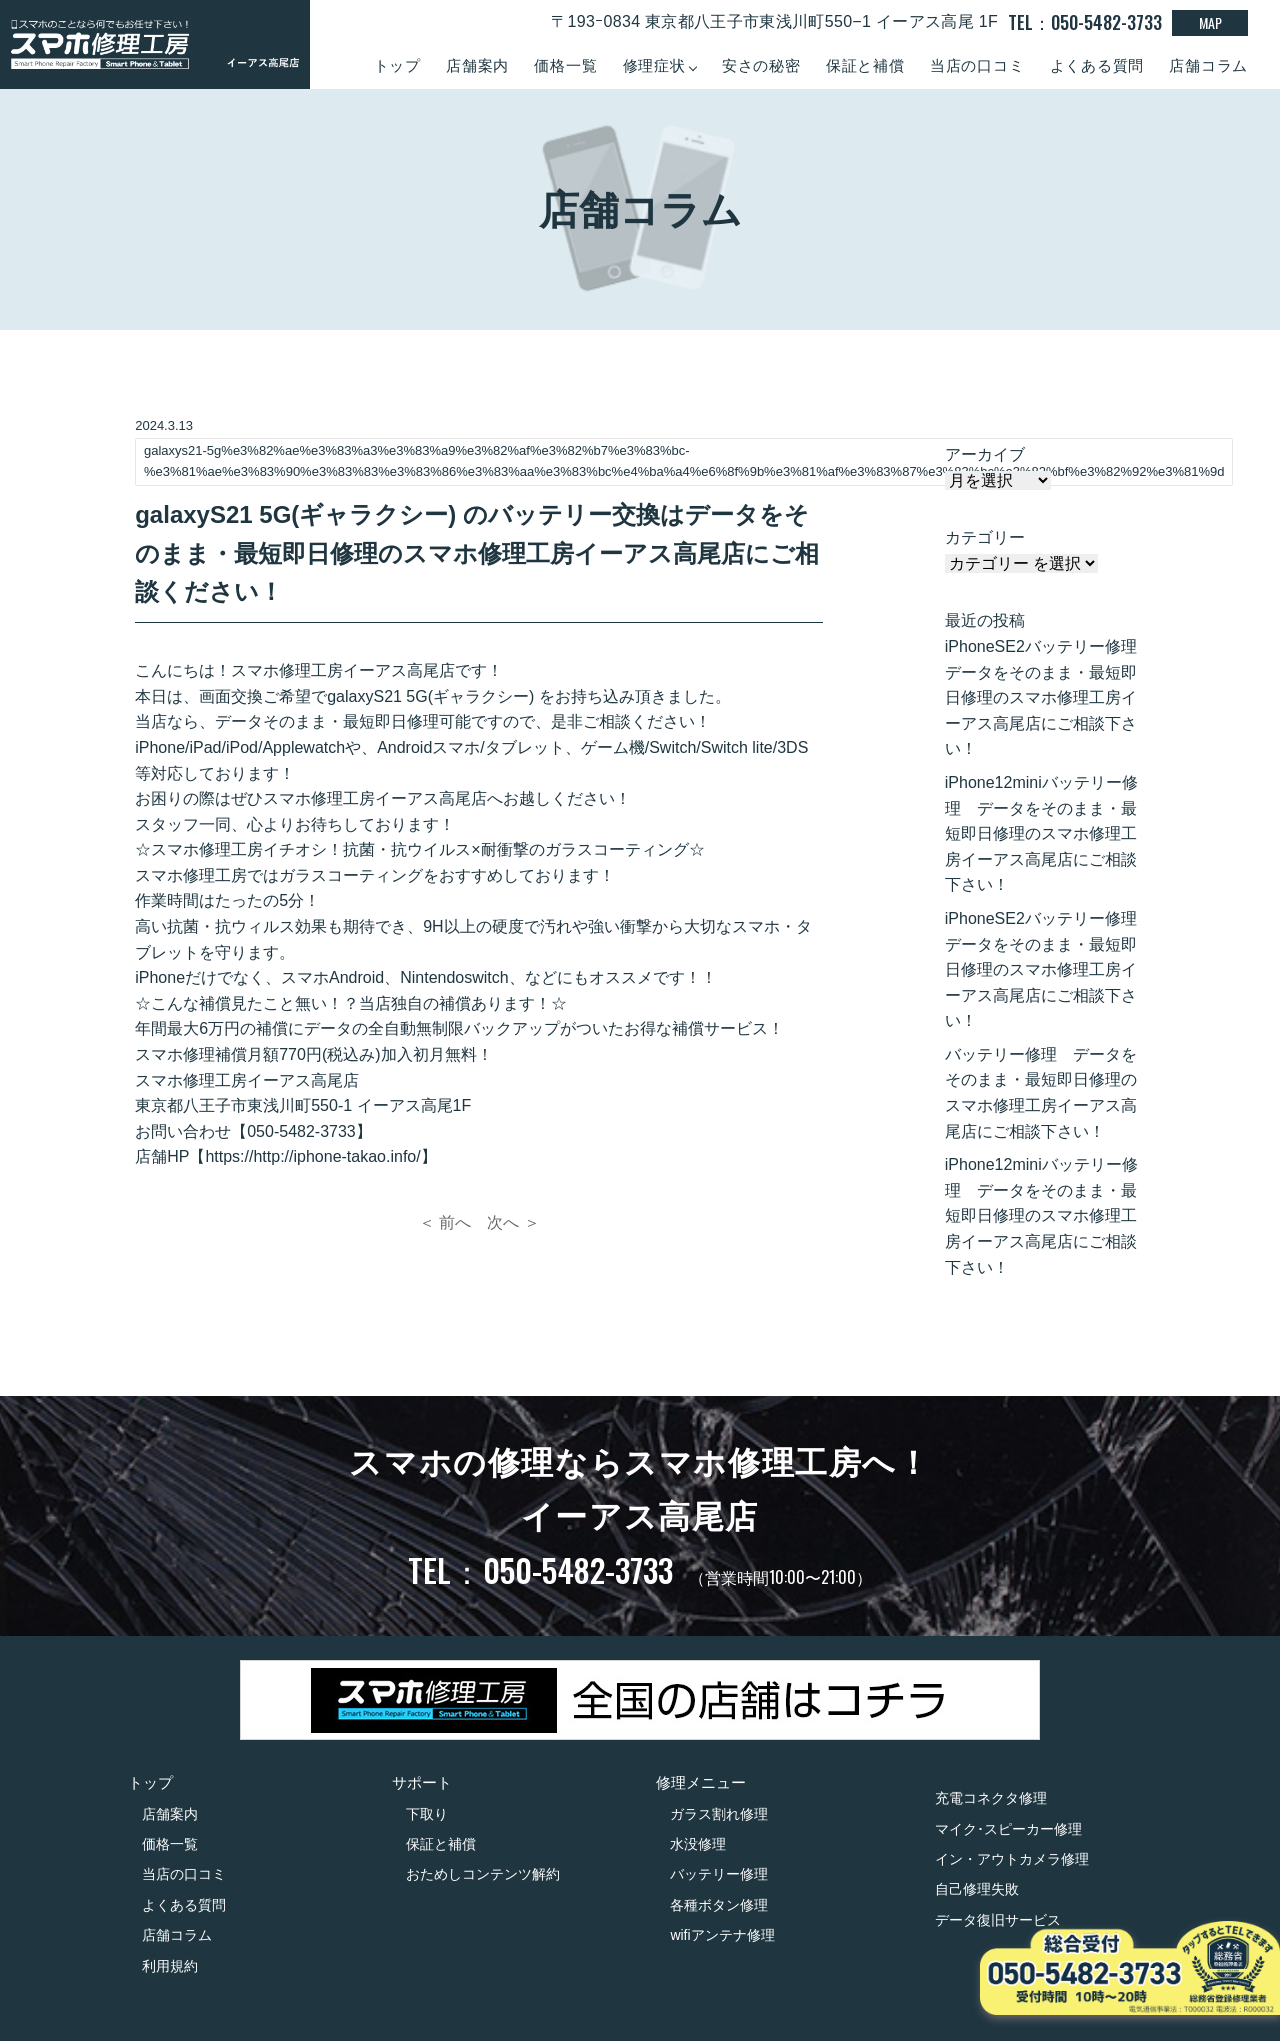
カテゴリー (985, 537)
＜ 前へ (445, 1222)
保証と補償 (865, 65)
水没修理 (698, 1844)
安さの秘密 (761, 65)
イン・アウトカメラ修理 (1012, 1859)
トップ (397, 65)
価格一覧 (565, 65)
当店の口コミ (977, 65)
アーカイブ (985, 454)
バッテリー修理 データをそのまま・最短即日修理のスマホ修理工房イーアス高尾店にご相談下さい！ (1041, 1093)
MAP (1210, 22)
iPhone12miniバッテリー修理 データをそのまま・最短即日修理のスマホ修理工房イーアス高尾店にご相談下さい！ (1041, 833)
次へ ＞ (513, 1222)
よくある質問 (1097, 65)
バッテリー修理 (719, 1874)
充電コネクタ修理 (991, 1798)
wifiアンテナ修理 (722, 1935)
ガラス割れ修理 (719, 1814)
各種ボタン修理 (719, 1905)
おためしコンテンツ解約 (483, 1874)
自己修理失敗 (977, 1889)
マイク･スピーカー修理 (1008, 1829)
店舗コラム (1208, 65)
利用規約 (170, 1966)
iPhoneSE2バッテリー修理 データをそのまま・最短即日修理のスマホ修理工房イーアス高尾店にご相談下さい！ (1045, 697)
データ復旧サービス (998, 1920)
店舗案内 (477, 65)
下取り (427, 1814)
